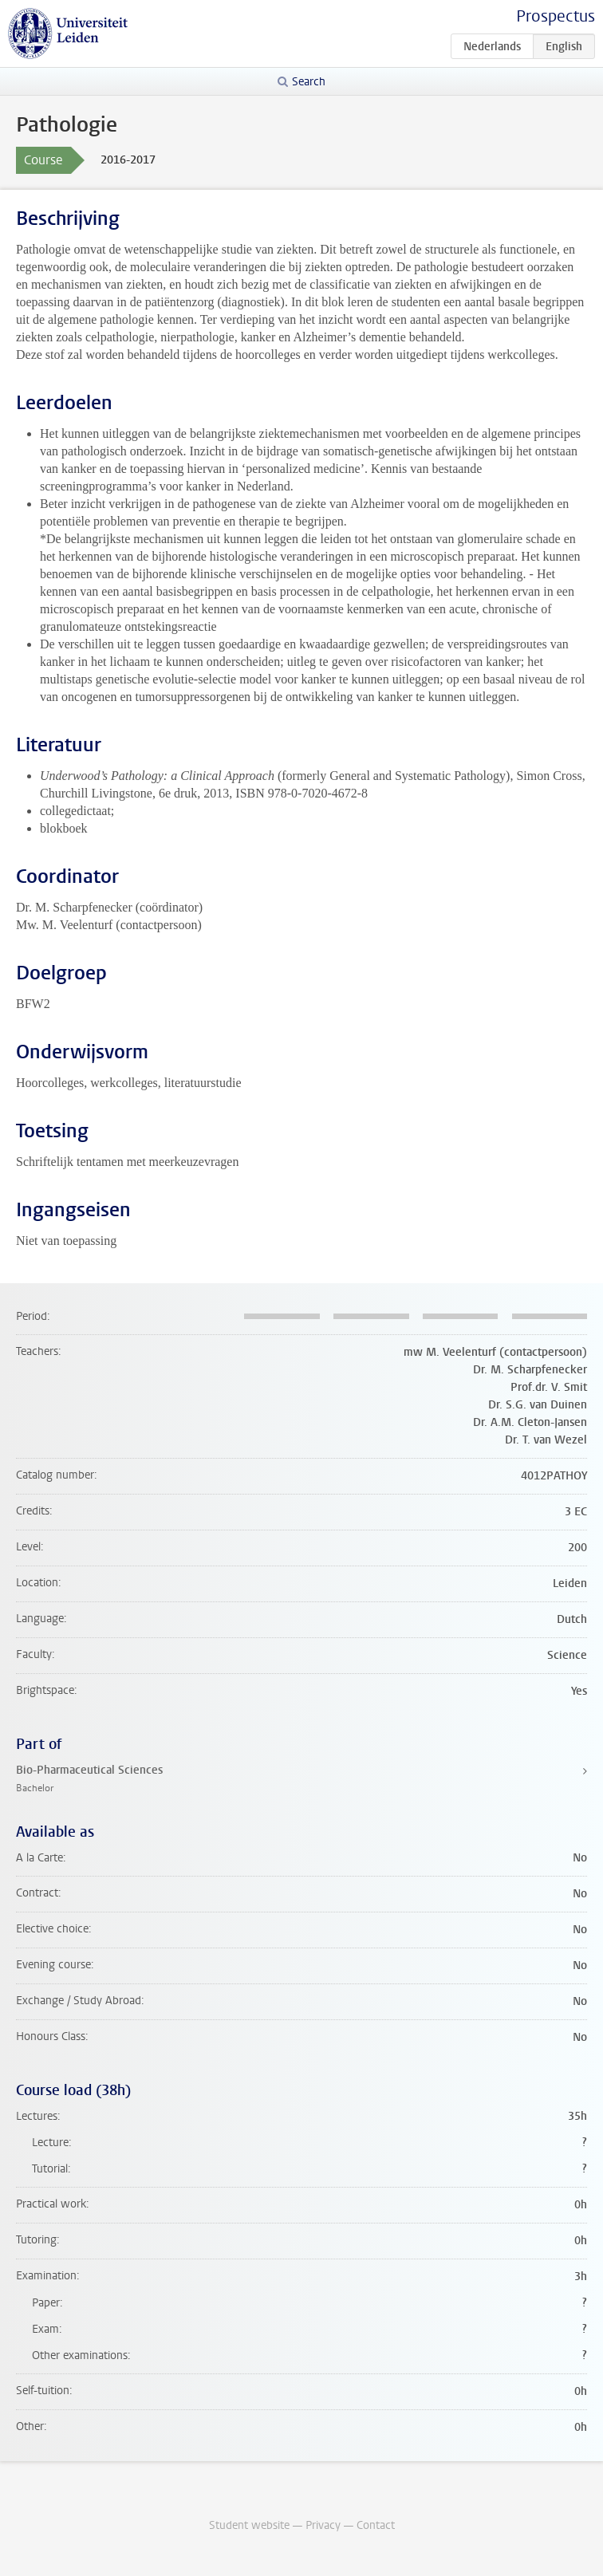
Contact (376, 2525)
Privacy (323, 2525)
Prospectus (555, 16)
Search (308, 81)
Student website (249, 2525)
